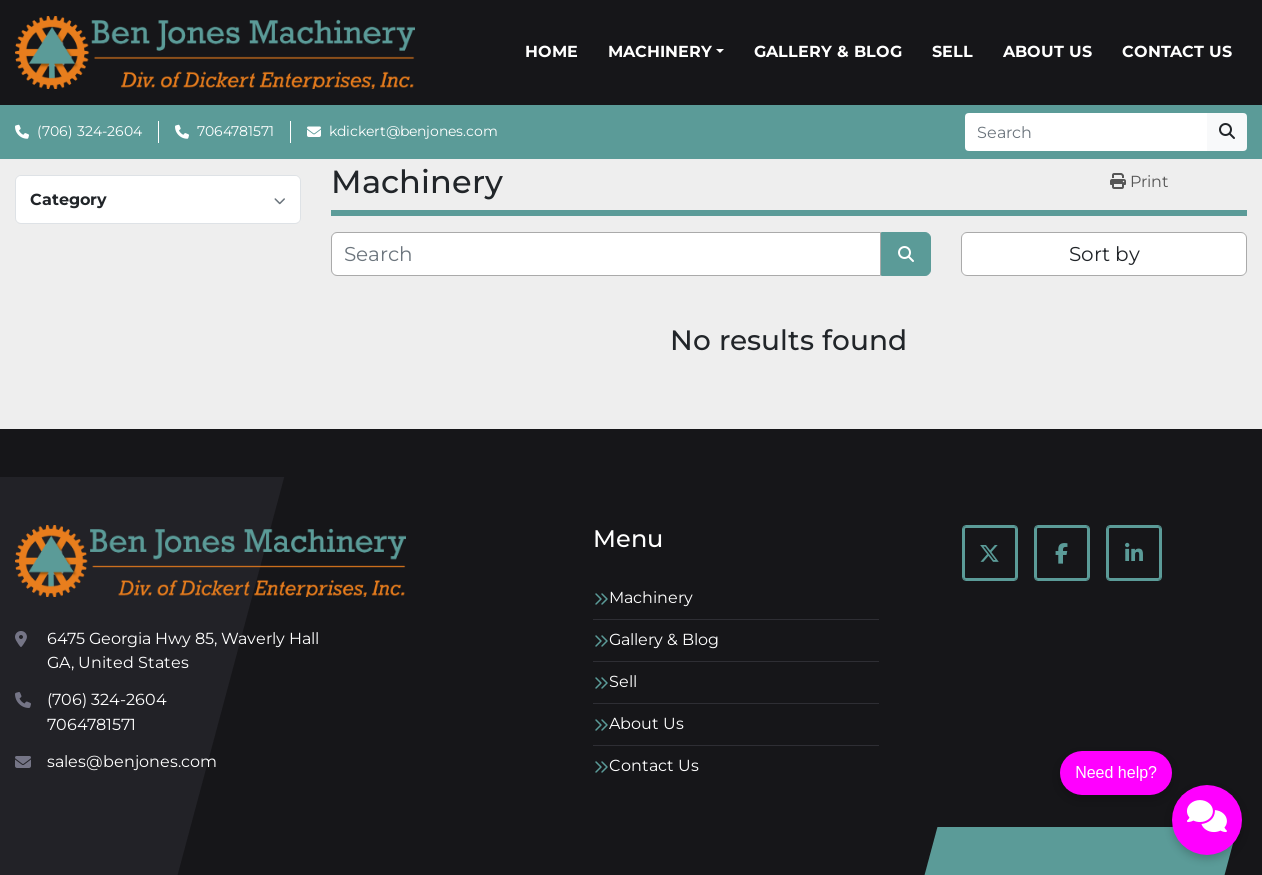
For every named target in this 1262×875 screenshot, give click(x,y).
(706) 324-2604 (89, 131)
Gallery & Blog (828, 51)
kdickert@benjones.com (413, 131)
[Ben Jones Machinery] (210, 560)
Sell (952, 51)
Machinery (660, 51)
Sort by (1104, 254)
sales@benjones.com (132, 761)
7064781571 (235, 131)
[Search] (1086, 132)
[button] (666, 52)
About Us (1047, 51)
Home (551, 51)
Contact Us (1177, 51)
